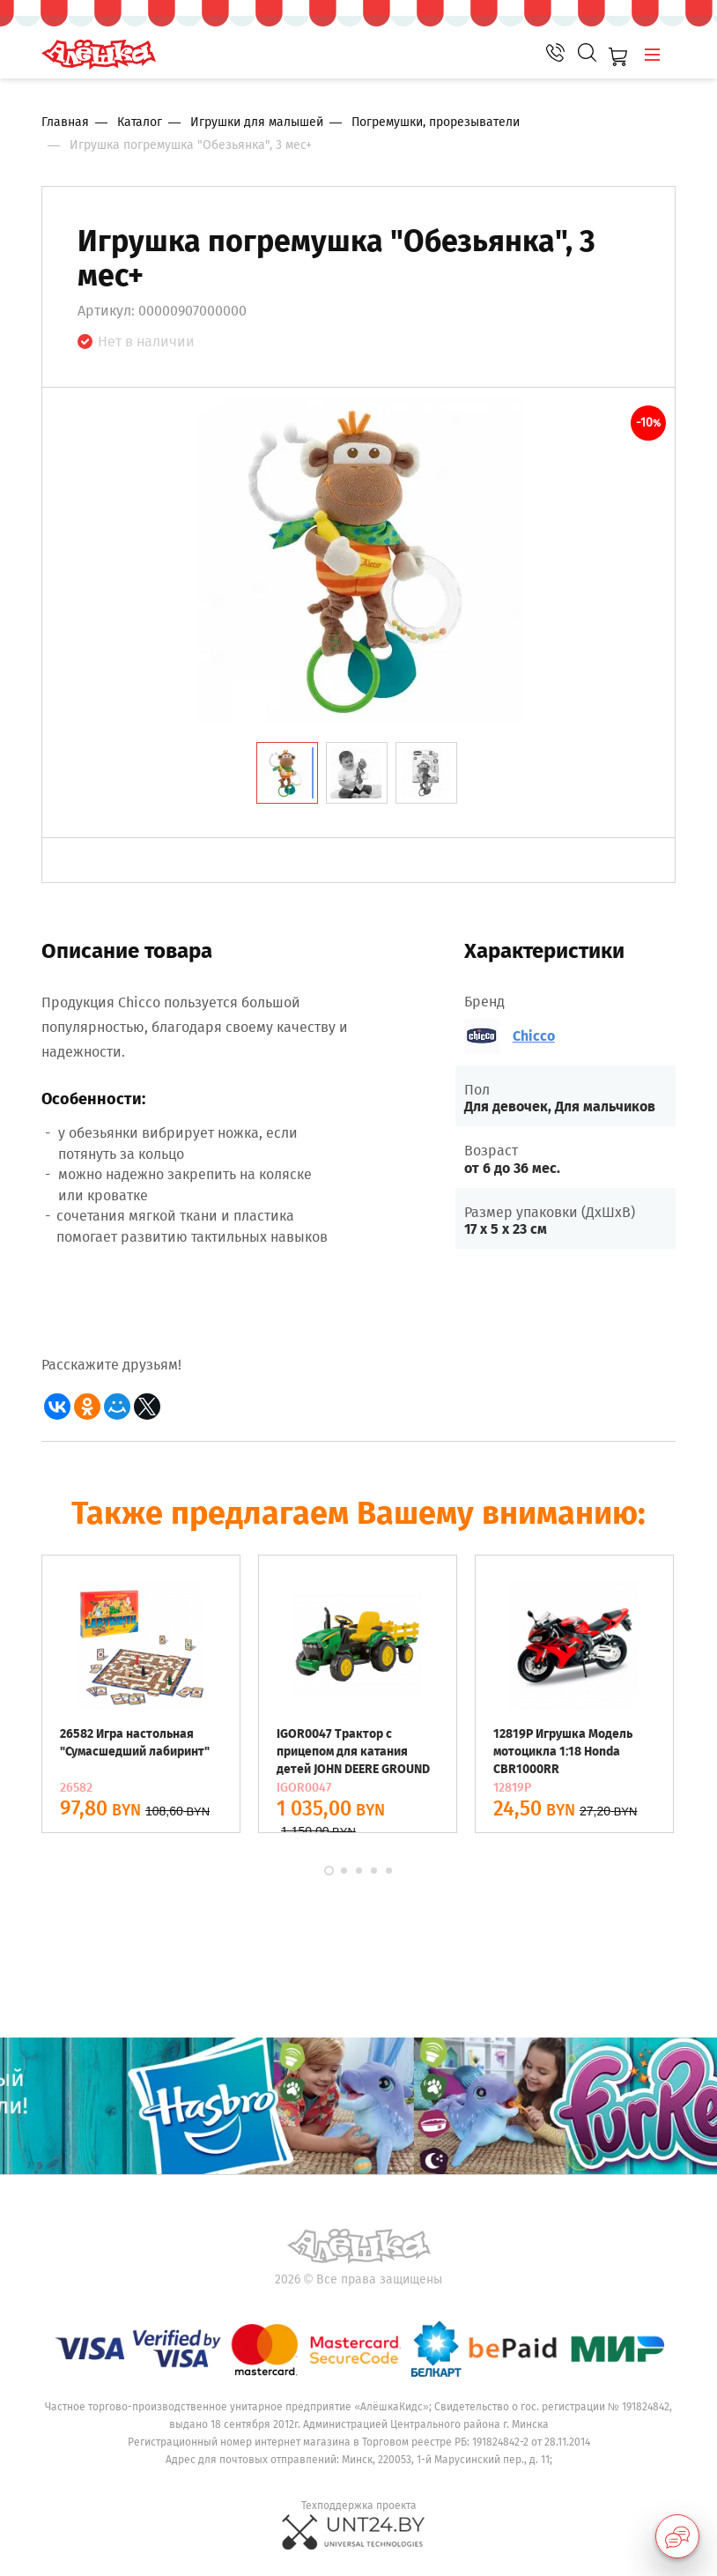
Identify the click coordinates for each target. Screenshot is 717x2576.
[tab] (287, 772)
